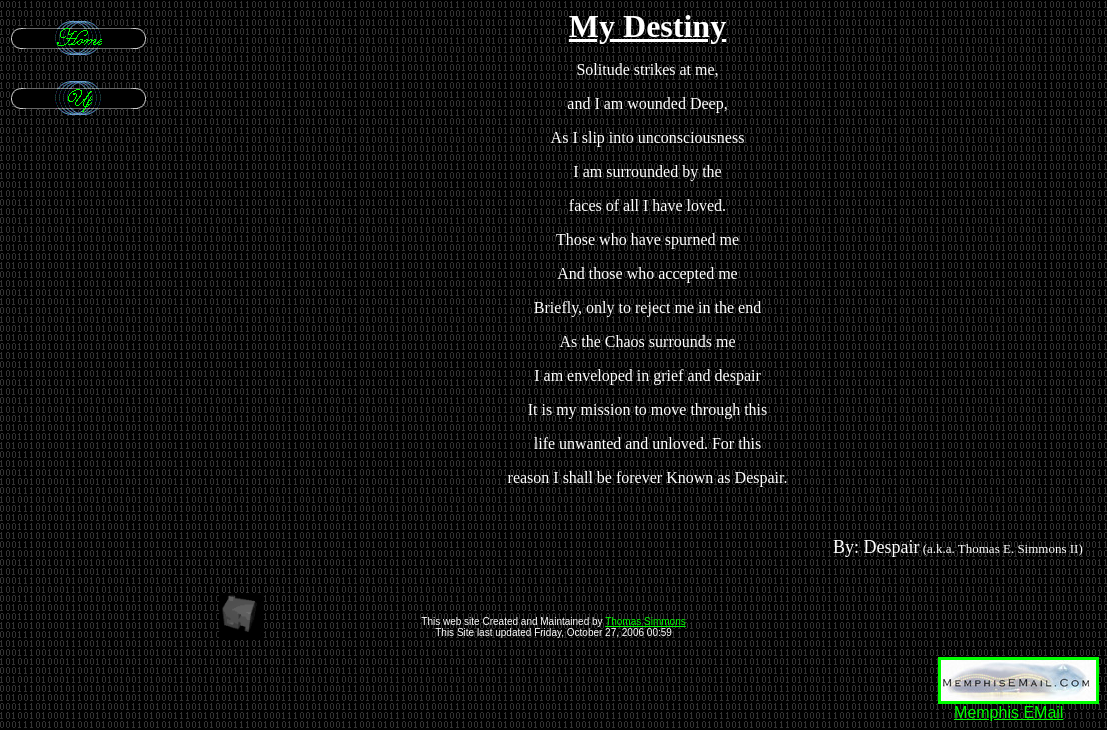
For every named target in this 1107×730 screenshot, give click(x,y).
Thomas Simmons (645, 621)
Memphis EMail (1008, 712)
